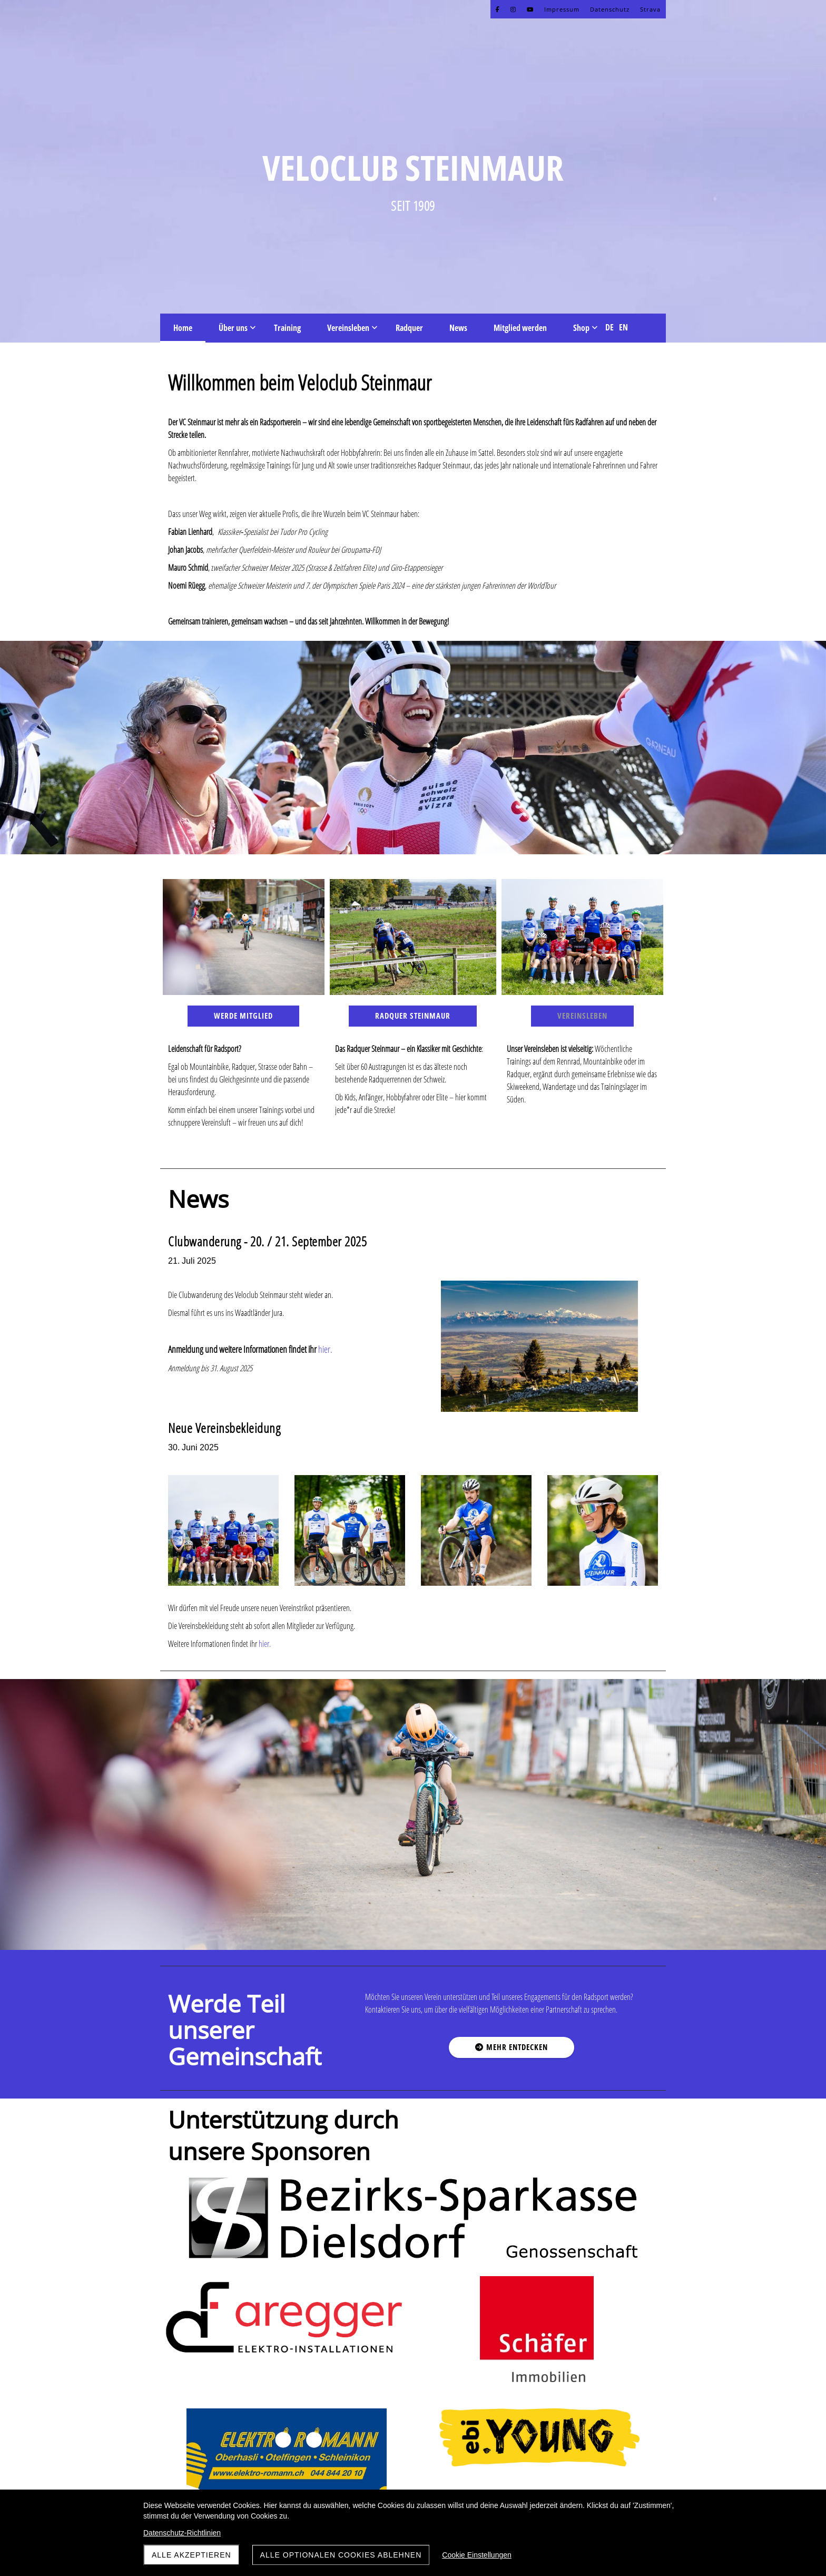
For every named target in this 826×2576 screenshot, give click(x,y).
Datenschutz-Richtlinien (182, 2533)
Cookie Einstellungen (477, 2555)
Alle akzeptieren (191, 2555)
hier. (265, 1644)
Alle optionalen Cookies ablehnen (341, 2555)
